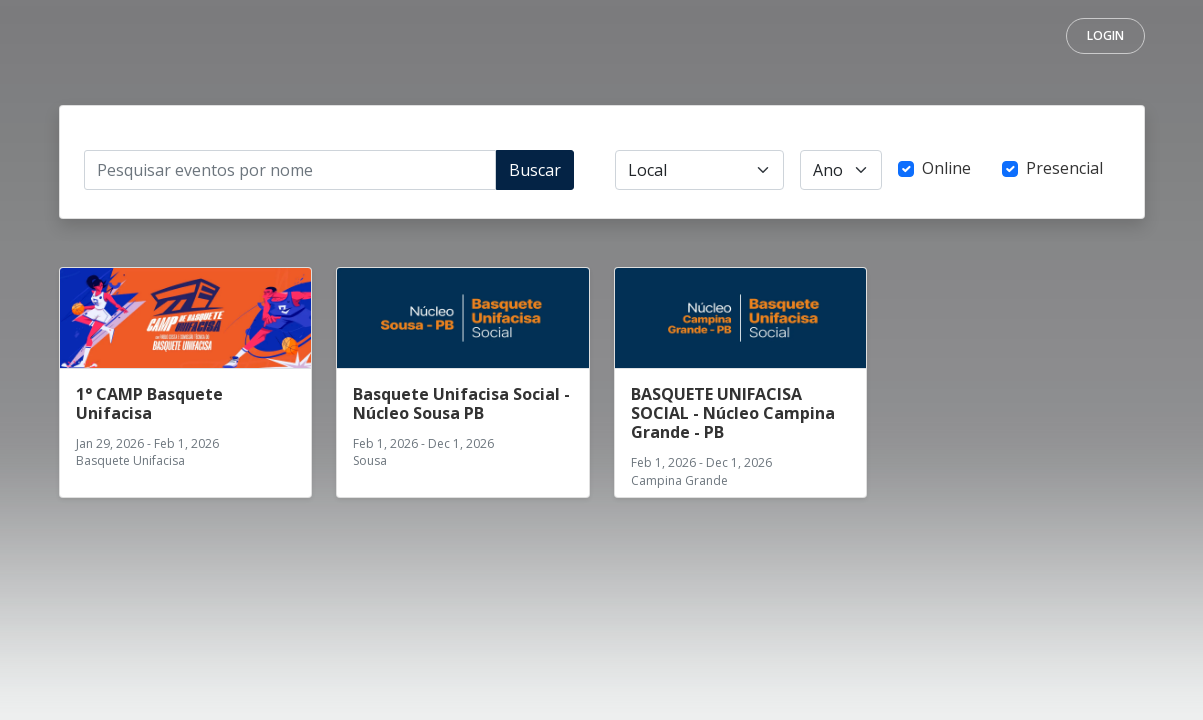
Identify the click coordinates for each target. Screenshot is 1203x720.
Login (1105, 35)
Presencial (1064, 168)
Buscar (535, 170)
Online (946, 168)
